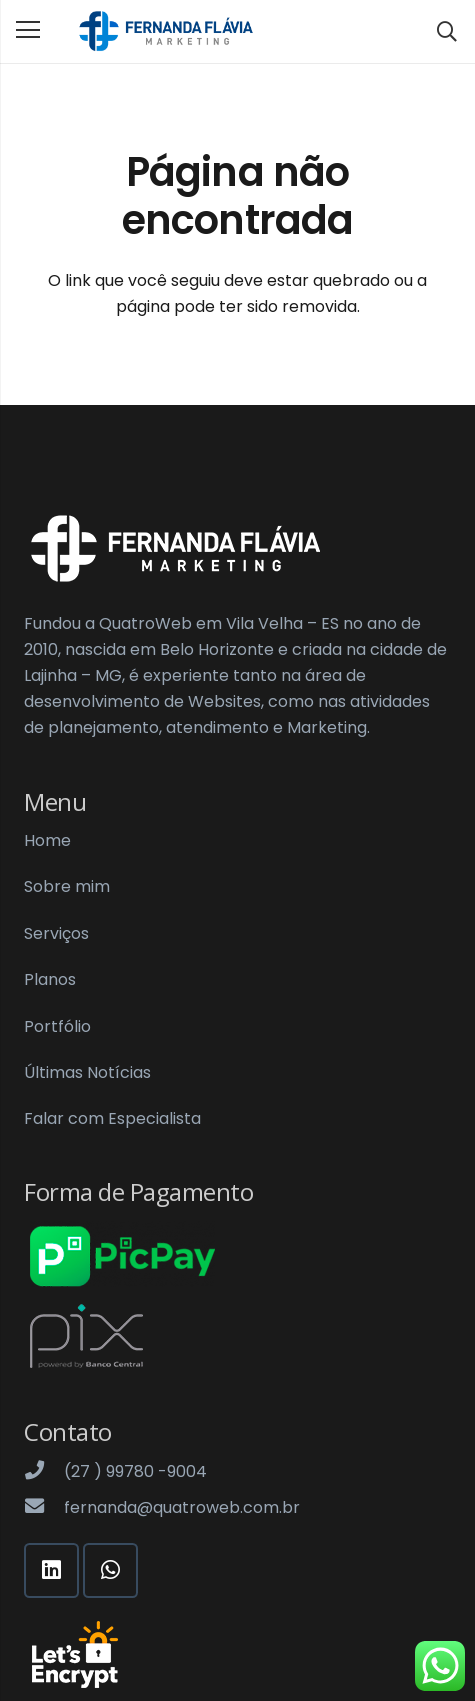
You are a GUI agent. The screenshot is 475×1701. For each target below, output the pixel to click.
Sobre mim (67, 886)
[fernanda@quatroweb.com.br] (44, 1508)
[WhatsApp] (110, 1570)
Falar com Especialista (112, 1118)
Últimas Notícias (87, 1072)
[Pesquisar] (447, 31)
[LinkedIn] (51, 1570)
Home (47, 840)
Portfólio (57, 1026)
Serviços (56, 933)
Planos (50, 979)
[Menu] (28, 30)
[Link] (165, 32)
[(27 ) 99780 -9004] (44, 1472)
